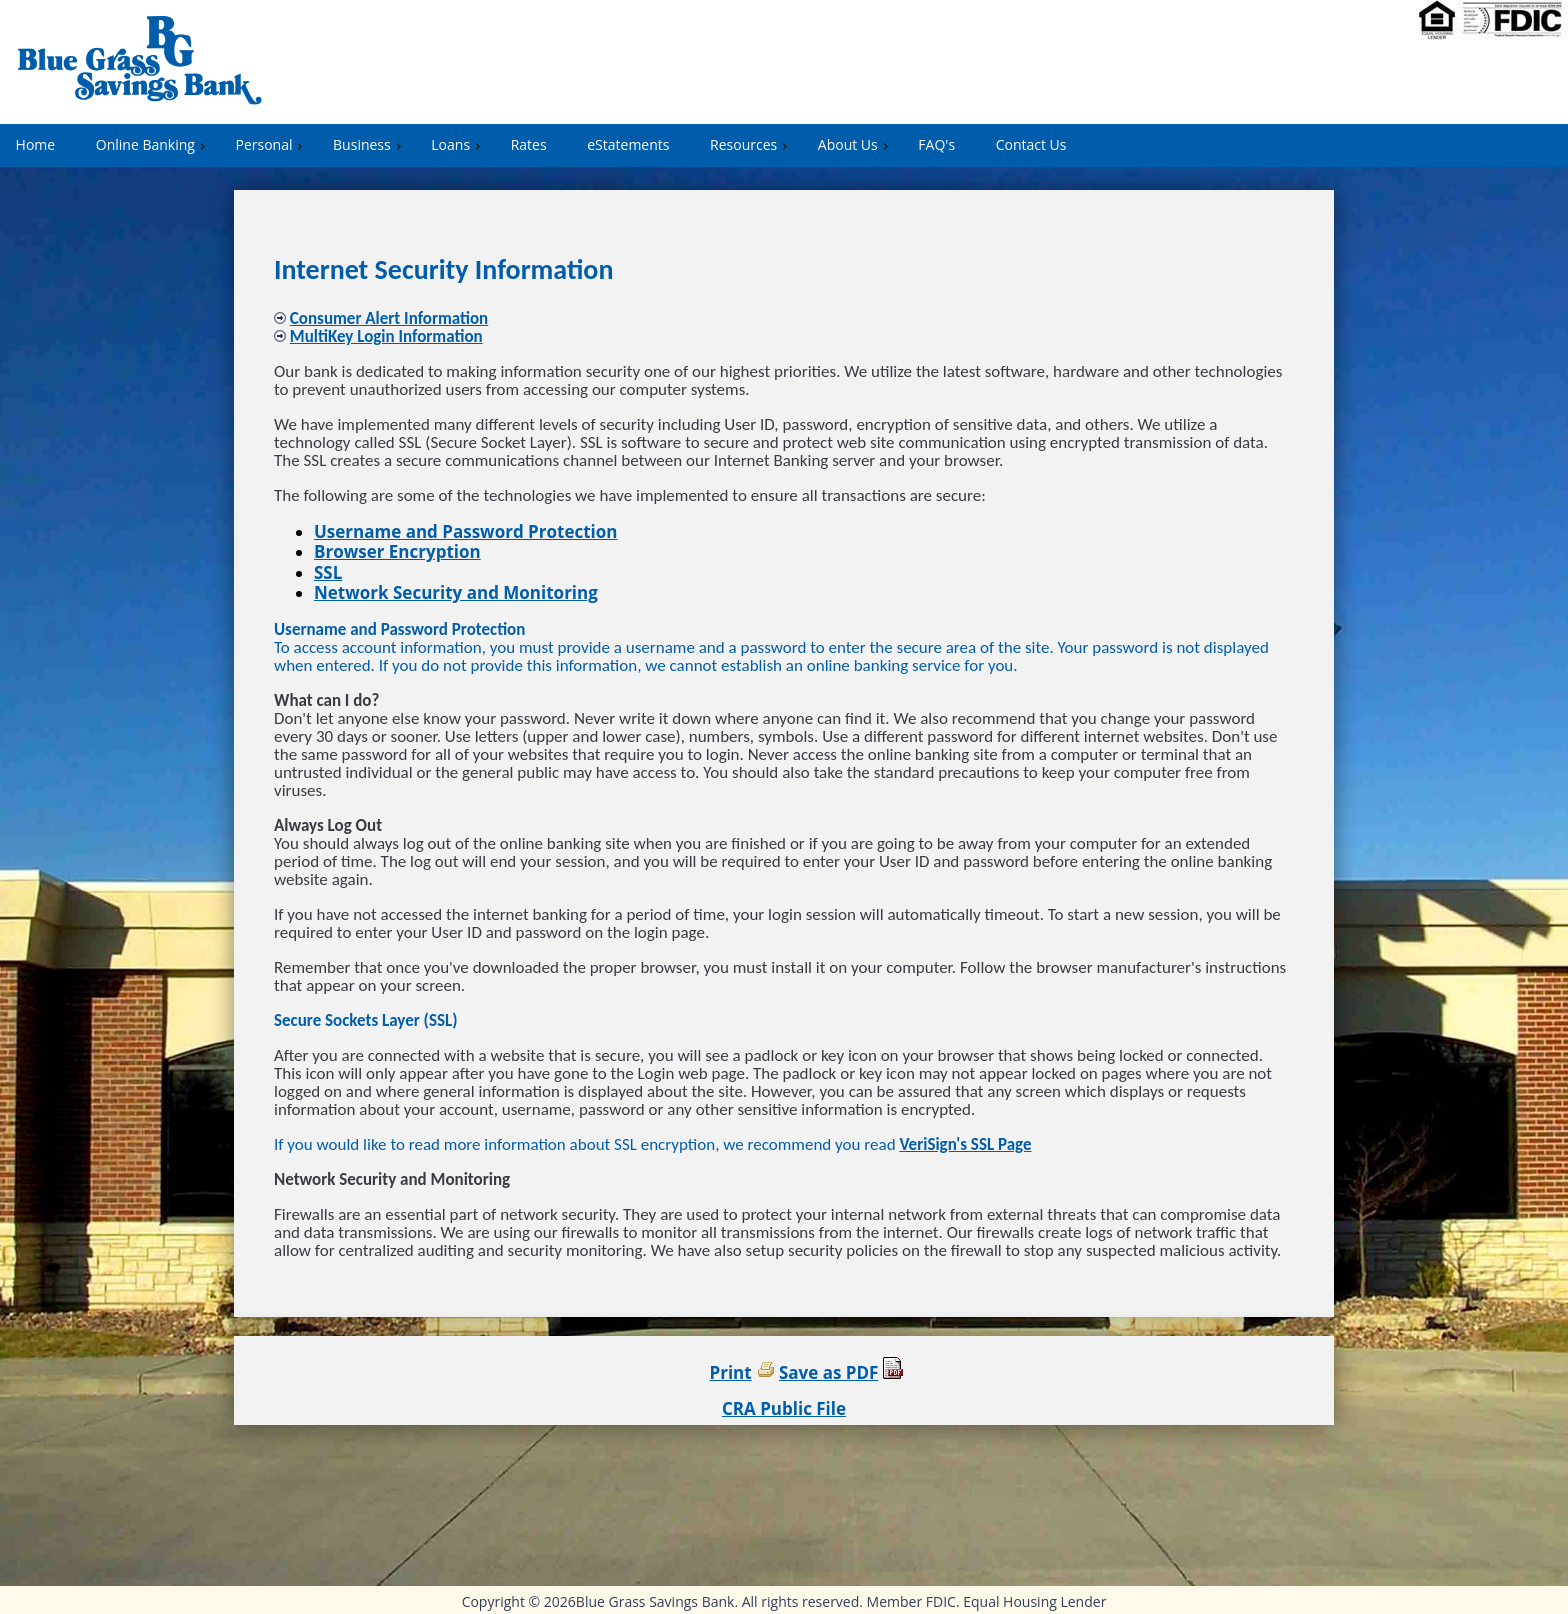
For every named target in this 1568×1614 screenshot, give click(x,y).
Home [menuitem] (36, 144)
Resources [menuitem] (751, 144)
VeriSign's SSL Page (965, 1144)
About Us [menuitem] (855, 144)
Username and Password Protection (465, 531)
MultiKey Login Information (386, 336)
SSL (328, 572)
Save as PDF (829, 1372)
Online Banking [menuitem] (153, 144)
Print (731, 1372)
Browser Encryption (397, 551)
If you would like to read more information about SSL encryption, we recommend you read (586, 1144)
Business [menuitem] (369, 144)
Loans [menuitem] (458, 144)
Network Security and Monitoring (456, 592)
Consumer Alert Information (389, 318)
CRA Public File (784, 1408)
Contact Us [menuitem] (1031, 144)
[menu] (784, 145)
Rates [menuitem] (529, 144)
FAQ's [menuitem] (936, 144)
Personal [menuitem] (271, 144)
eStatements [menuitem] (628, 144)
